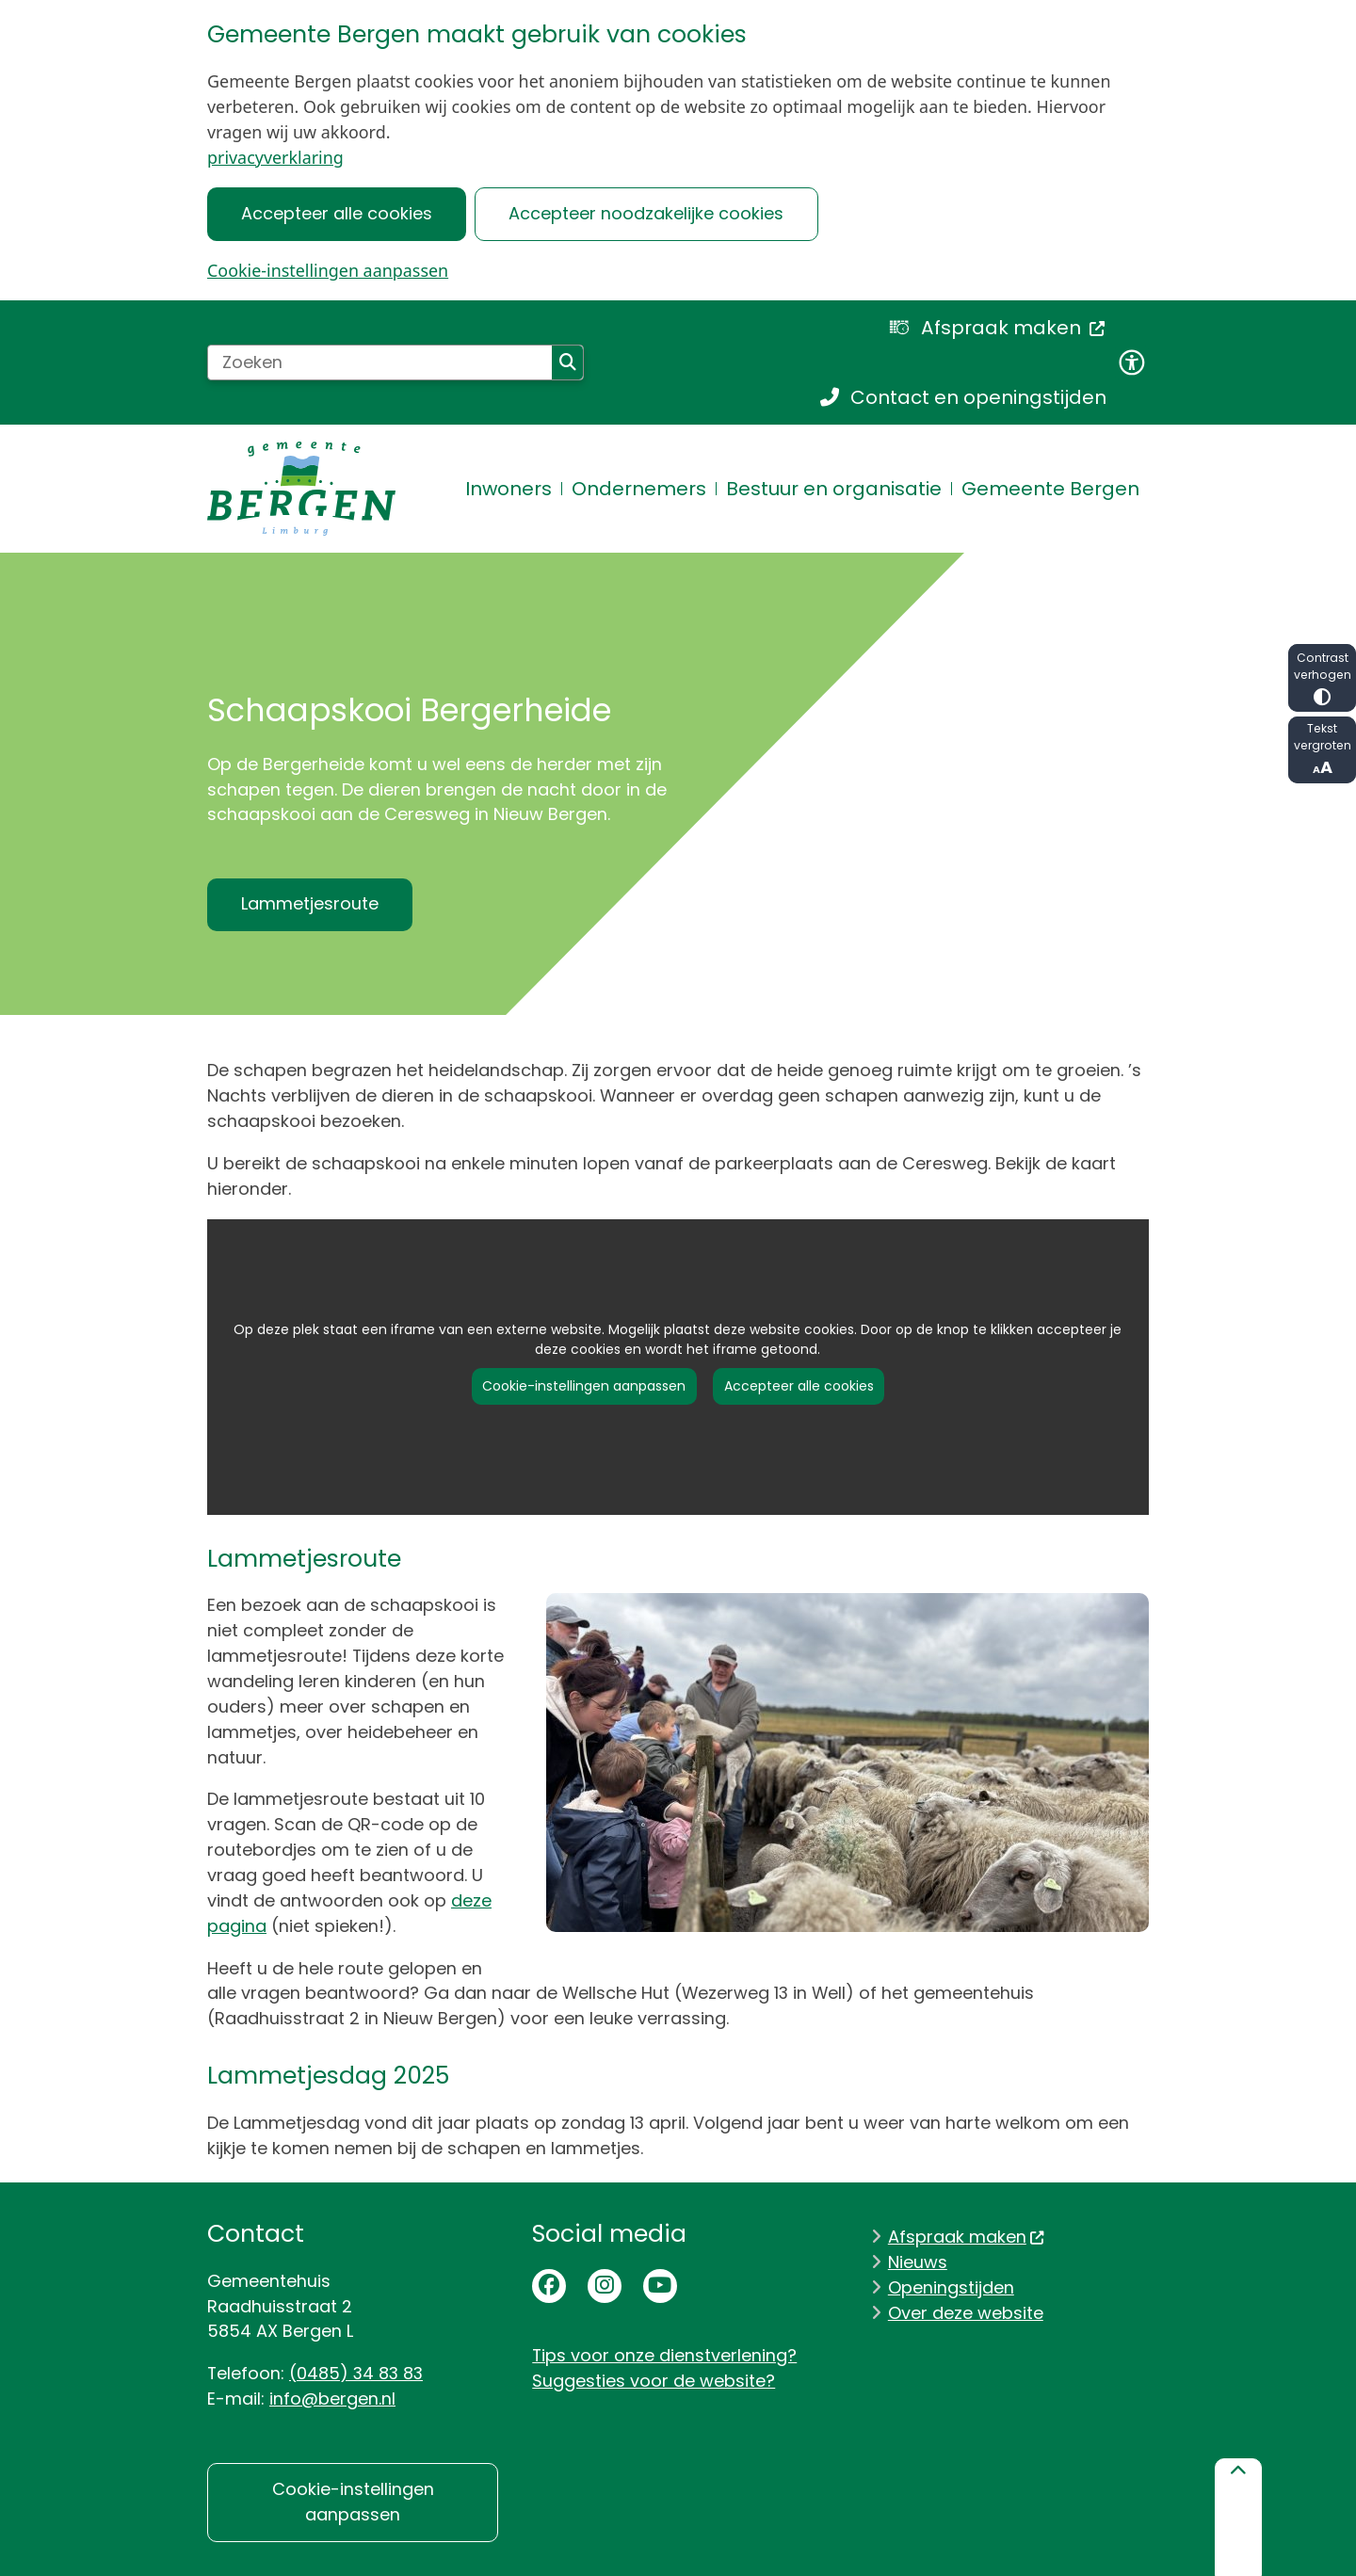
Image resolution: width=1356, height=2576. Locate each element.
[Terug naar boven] (1238, 2517)
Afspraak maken (966, 2236)
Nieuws (917, 2262)
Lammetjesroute (310, 903)
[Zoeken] (380, 362)
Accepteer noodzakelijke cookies (645, 213)
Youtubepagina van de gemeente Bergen (660, 2286)
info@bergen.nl (332, 2398)
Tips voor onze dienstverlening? (664, 2355)
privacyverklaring (275, 157)
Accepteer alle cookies (336, 213)
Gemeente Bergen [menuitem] (1050, 488)
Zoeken (567, 362)
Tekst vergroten (1322, 750)
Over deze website (965, 2313)
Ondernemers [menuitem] (639, 488)
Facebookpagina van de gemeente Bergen (549, 2286)
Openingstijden (951, 2287)
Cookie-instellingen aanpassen (327, 270)
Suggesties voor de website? (653, 2380)
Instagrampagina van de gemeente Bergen (605, 2286)
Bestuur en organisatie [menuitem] (834, 488)
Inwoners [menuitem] (508, 488)
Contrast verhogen (1322, 677)
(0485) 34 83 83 (356, 2373)
